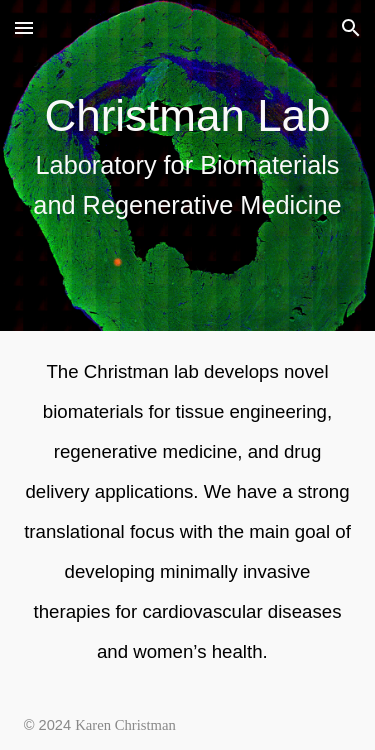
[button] (24, 27)
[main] (188, 165)
